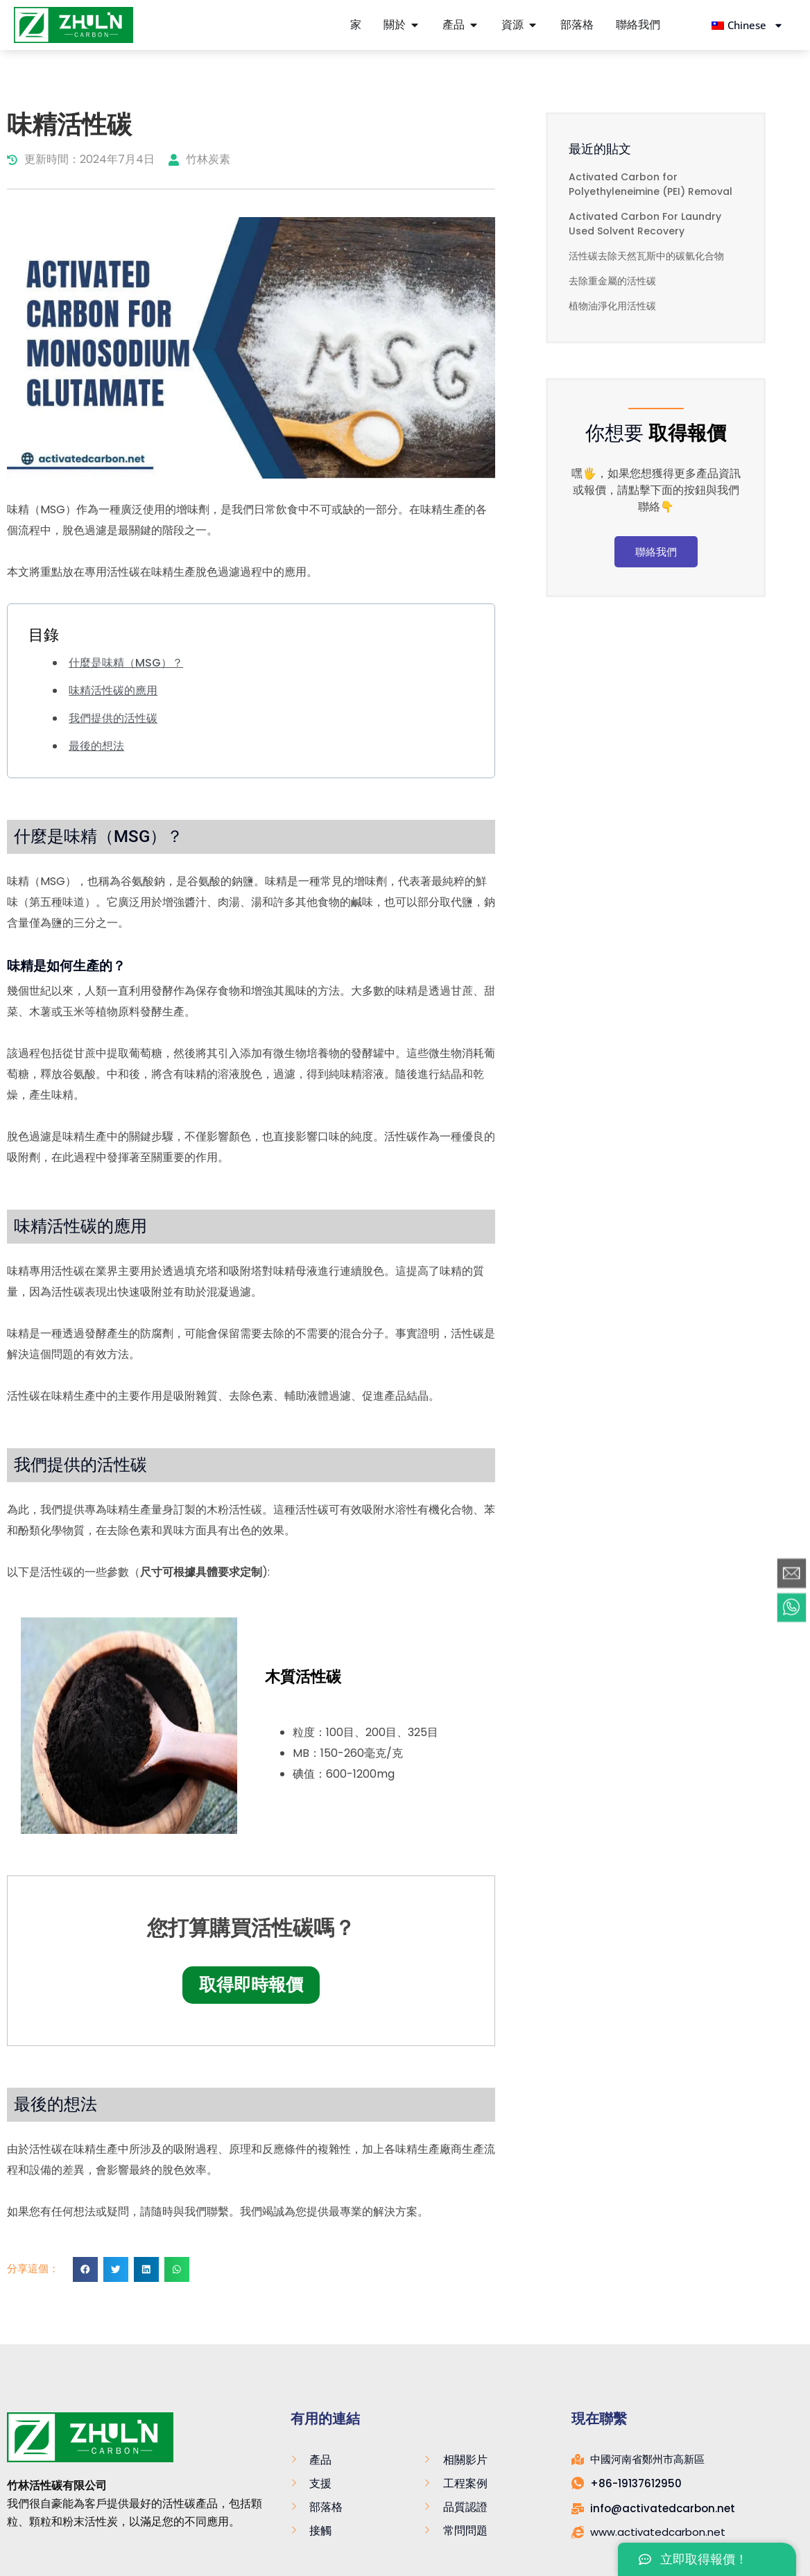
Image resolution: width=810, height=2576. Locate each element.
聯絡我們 (656, 551)
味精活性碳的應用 (113, 690)
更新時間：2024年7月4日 (81, 159)
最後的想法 (96, 746)
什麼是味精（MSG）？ (126, 663)
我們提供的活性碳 (113, 718)
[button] (85, 2269)
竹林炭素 (199, 159)
